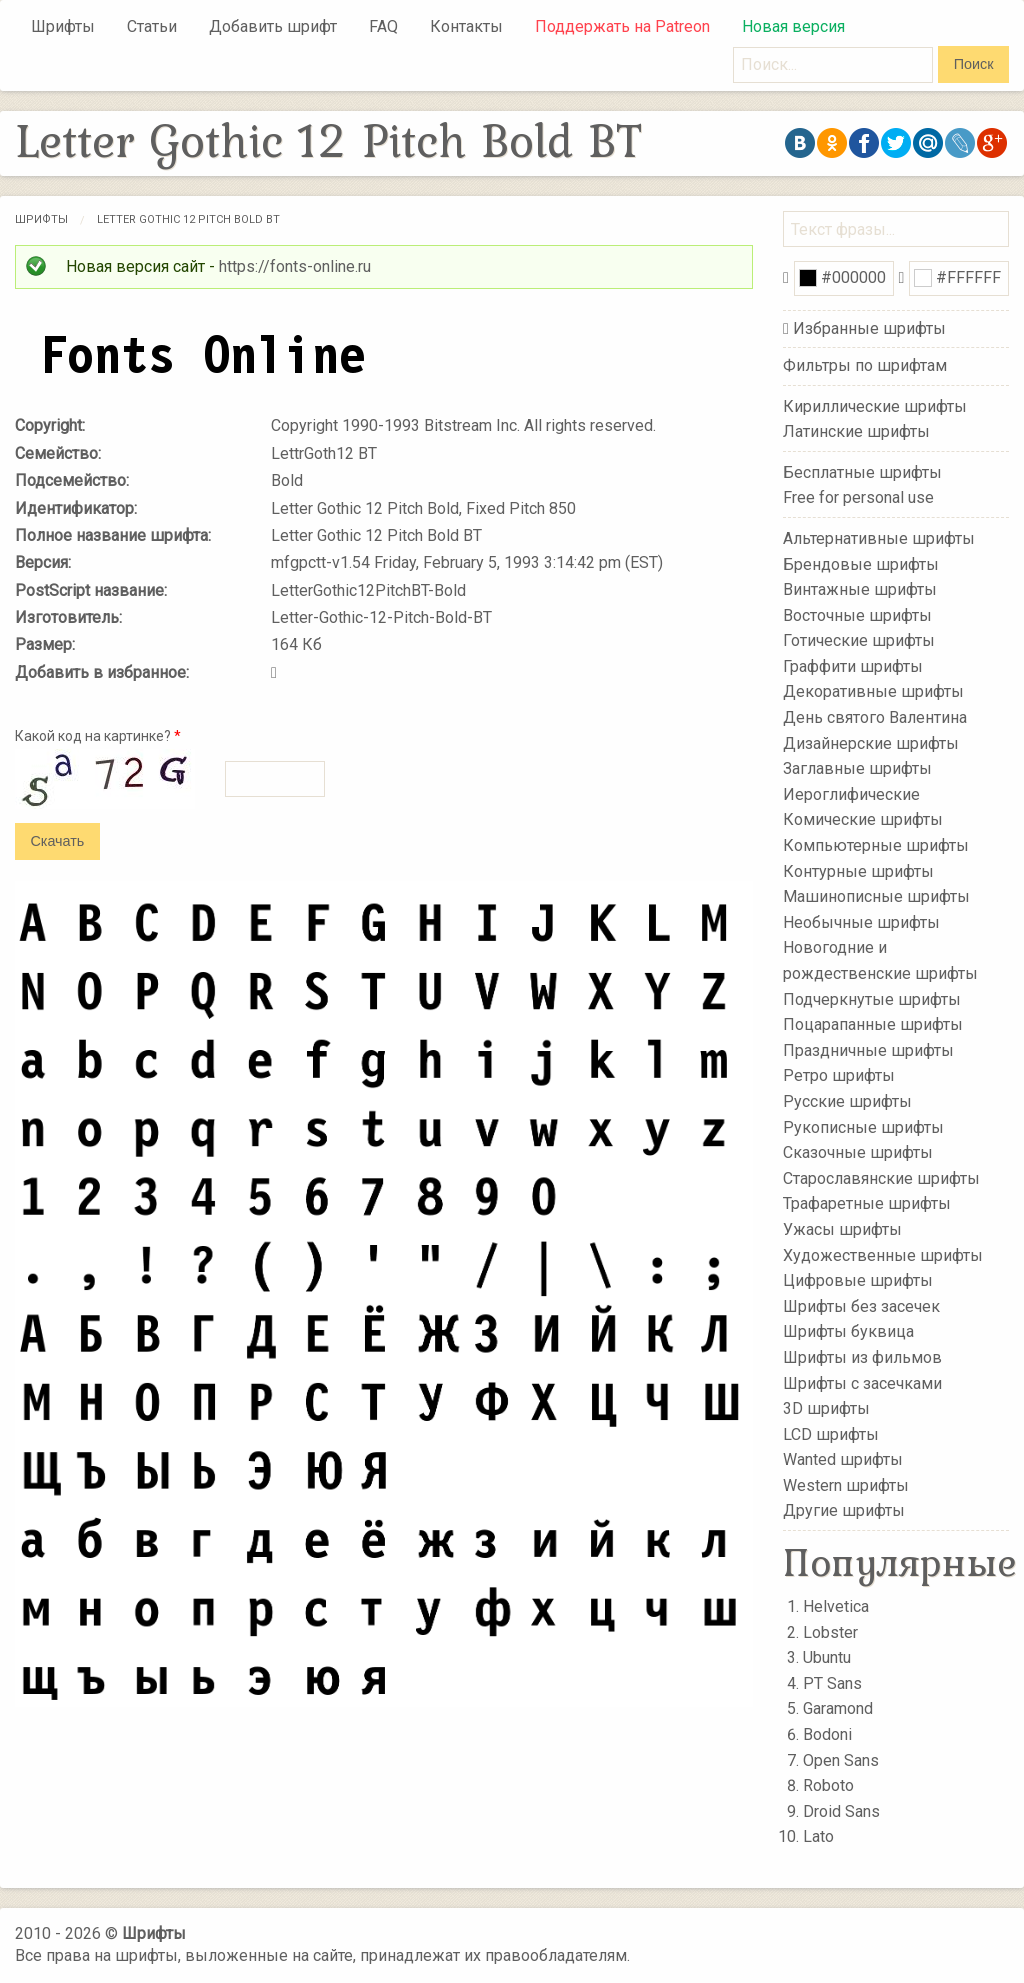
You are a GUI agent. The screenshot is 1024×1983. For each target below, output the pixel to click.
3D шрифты (826, 1408)
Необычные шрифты (861, 922)
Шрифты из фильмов (862, 1357)
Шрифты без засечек (861, 1306)
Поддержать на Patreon (622, 26)
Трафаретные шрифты (867, 1203)
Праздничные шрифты (868, 1050)
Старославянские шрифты (881, 1178)
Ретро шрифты (839, 1075)
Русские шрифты (847, 1101)
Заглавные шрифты (857, 768)
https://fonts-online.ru (295, 266)
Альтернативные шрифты (879, 538)
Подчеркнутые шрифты (872, 998)
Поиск (974, 64)
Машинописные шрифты (876, 896)
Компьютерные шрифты (876, 845)
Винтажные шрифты (860, 589)
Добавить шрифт (273, 26)
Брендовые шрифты (861, 563)
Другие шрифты (844, 1510)
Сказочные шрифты (858, 1152)
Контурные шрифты (858, 870)
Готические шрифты (859, 640)
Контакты (466, 26)
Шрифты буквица (848, 1331)
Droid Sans (841, 1811)
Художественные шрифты (883, 1254)
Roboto (828, 1785)
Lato (818, 1836)
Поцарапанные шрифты (873, 1024)
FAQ (383, 26)
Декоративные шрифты (873, 691)
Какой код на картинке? (98, 736)
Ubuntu (827, 1657)
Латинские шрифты (856, 431)
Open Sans (841, 1760)
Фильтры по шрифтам (865, 365)
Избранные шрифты (869, 328)
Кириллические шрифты (875, 405)
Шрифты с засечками (862, 1382)
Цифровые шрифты (858, 1280)
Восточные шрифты (857, 614)
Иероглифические (851, 794)
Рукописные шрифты (863, 1126)
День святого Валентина (875, 717)
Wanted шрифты (843, 1459)
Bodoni (827, 1734)
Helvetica (836, 1606)
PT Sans (832, 1683)
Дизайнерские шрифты (871, 742)
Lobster (830, 1632)
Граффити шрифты (853, 666)
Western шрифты (846, 1485)
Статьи (152, 26)
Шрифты (63, 26)
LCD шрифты (831, 1433)
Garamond (838, 1708)
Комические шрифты (863, 819)
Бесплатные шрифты (862, 472)
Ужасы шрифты (842, 1229)
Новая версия (793, 26)
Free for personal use (858, 497)
